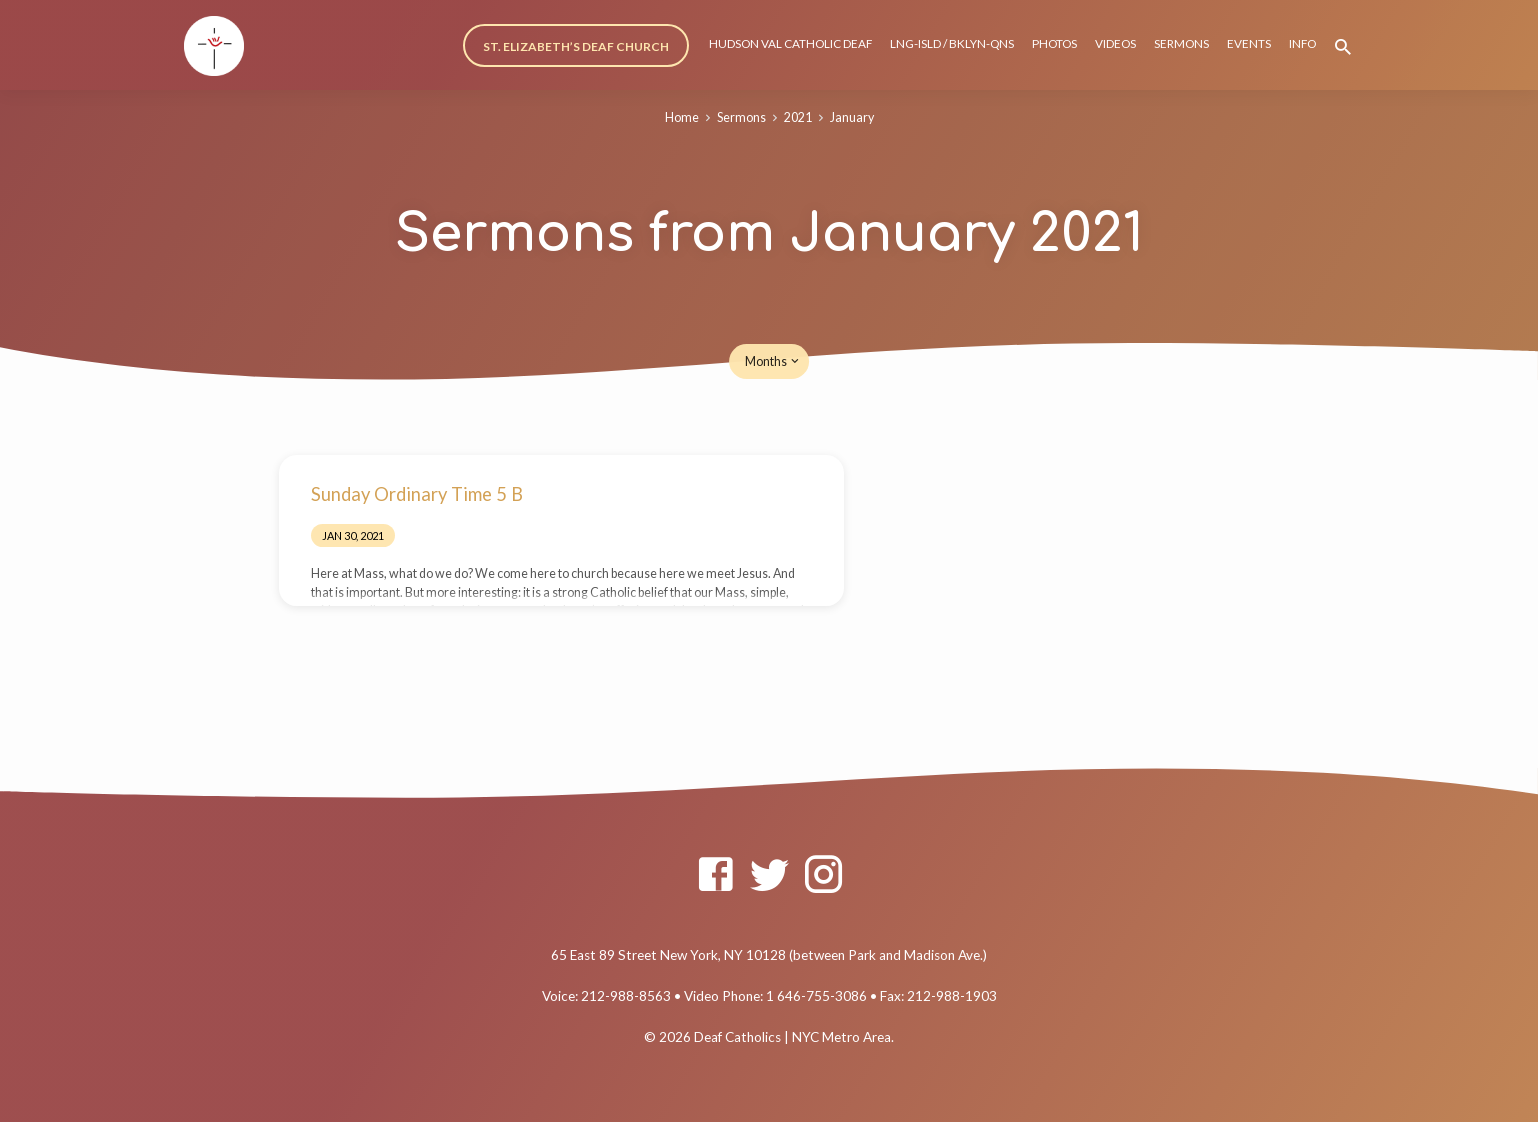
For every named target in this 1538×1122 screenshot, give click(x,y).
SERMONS (1181, 43)
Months (773, 361)
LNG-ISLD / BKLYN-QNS (952, 43)
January (852, 117)
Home (682, 117)
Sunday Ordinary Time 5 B (417, 494)
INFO (1302, 43)
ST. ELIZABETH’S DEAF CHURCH (576, 46)
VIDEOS (1115, 43)
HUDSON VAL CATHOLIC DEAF (790, 43)
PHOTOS (1054, 43)
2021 (798, 117)
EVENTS (1249, 43)
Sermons (741, 117)
